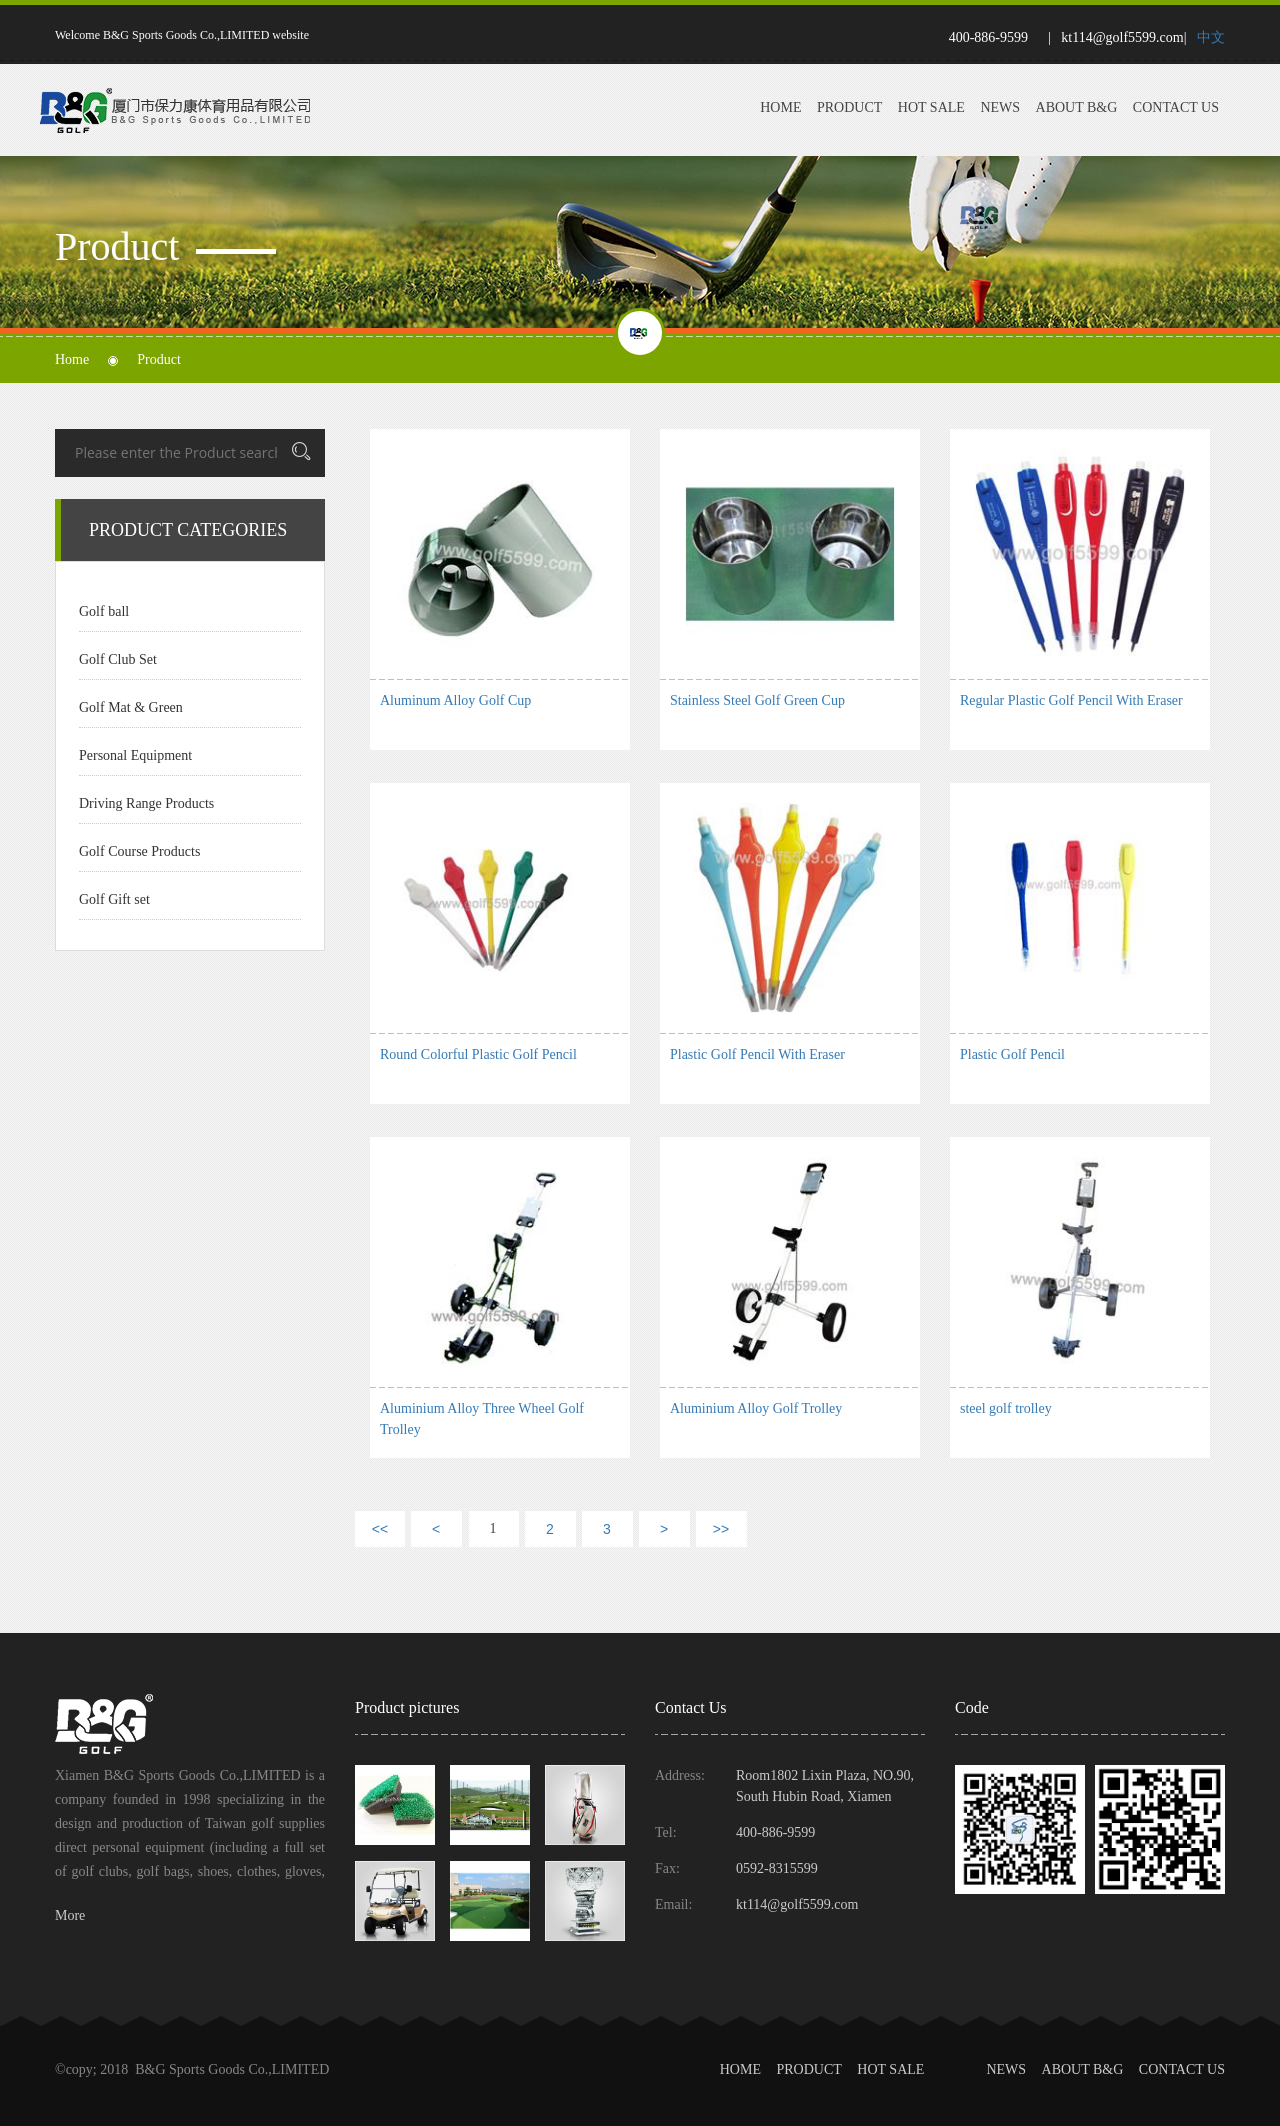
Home (780, 107)
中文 (1211, 37)
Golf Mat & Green (131, 707)
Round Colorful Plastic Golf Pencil (478, 1054)
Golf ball (104, 611)
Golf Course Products (139, 851)
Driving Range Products (146, 803)
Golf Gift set (114, 899)
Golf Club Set (118, 659)
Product (849, 107)
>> (721, 1529)
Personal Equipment (135, 755)
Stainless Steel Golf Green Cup (757, 700)
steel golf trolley (1006, 1408)
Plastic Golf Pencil (1012, 1054)
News (1000, 107)
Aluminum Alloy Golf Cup (455, 700)
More (70, 1915)
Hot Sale (931, 107)
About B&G (1077, 107)
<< (380, 1529)
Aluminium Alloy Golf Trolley (756, 1408)
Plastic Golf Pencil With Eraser (757, 1054)
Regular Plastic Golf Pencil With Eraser (1071, 700)
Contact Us (1176, 107)
